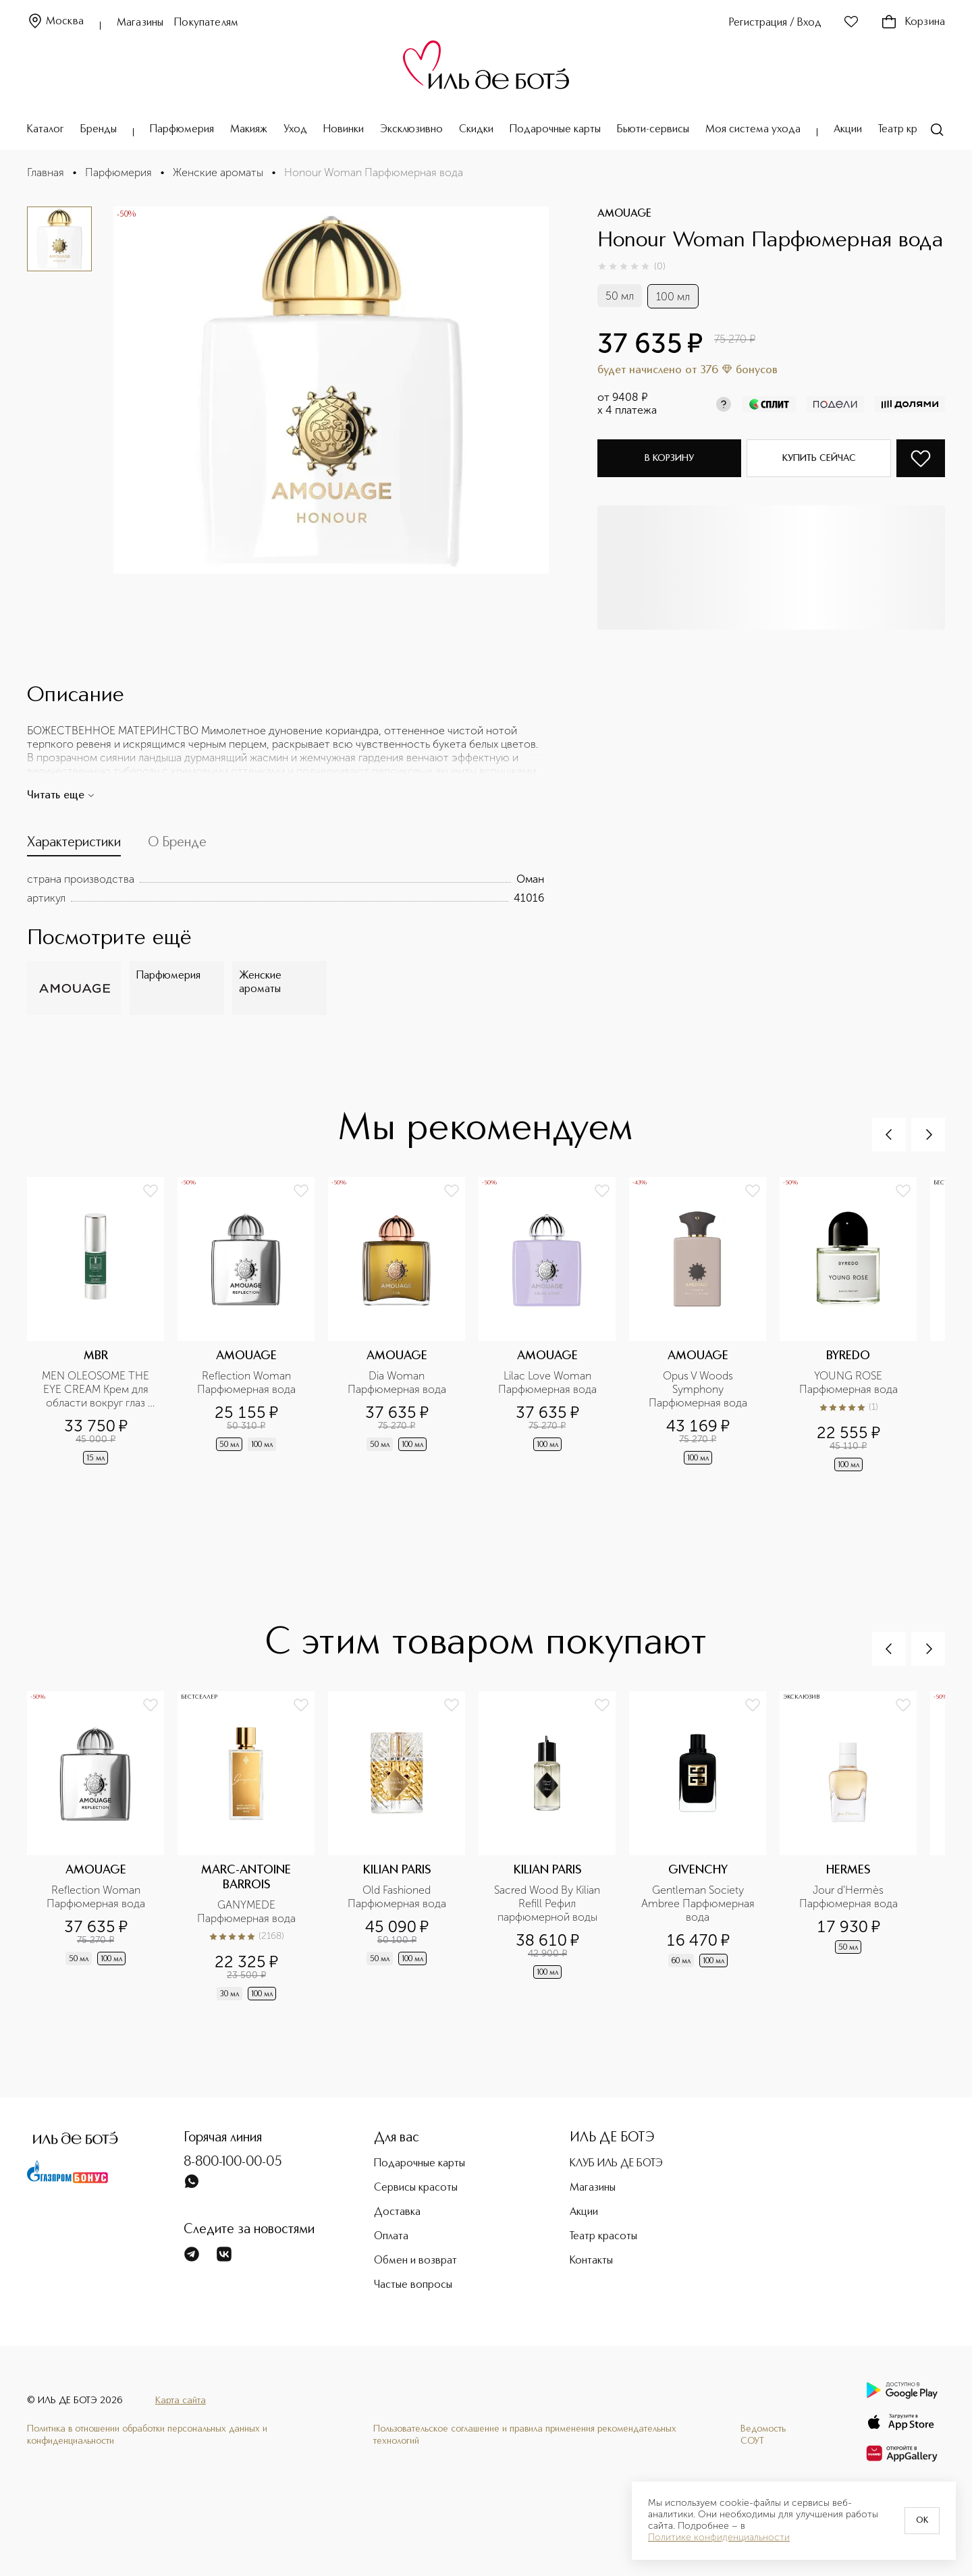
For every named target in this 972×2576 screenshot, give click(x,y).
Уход (295, 129)
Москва (55, 22)
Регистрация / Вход (775, 23)
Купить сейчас (819, 458)
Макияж (248, 129)
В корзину (669, 458)
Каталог (45, 129)
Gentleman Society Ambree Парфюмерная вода (699, 1903)
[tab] (74, 845)
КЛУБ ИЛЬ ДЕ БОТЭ (616, 2163)
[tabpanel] (285, 889)
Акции (848, 129)
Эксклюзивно (411, 129)
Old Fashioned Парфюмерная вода (397, 1897)
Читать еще (61, 795)
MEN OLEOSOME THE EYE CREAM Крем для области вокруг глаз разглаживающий (97, 1389)
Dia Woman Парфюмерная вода (397, 1382)
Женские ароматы (218, 172)
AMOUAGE (624, 214)
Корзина (913, 22)
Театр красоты (912, 129)
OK (922, 2521)
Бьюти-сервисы (653, 129)
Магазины (140, 23)
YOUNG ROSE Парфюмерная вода (848, 1382)
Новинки (343, 129)
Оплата (391, 2236)
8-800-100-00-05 (233, 2162)
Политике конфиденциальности (719, 2537)
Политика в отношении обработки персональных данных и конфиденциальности (147, 2435)
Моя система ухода (753, 129)
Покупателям (206, 23)
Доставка (397, 2212)
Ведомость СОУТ (763, 2435)
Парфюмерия (182, 129)
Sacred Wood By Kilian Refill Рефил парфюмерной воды (548, 1903)
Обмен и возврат (415, 2260)
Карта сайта (180, 2400)
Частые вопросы (413, 2285)
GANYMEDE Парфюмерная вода (246, 1911)
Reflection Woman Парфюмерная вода (246, 1382)
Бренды (98, 129)
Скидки (476, 129)
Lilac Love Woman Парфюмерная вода (547, 1382)
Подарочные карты (555, 129)
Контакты (591, 2260)
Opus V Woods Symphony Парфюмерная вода (698, 1389)
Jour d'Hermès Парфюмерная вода (848, 1897)
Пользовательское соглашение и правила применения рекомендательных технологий (524, 2435)
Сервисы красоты (416, 2188)
